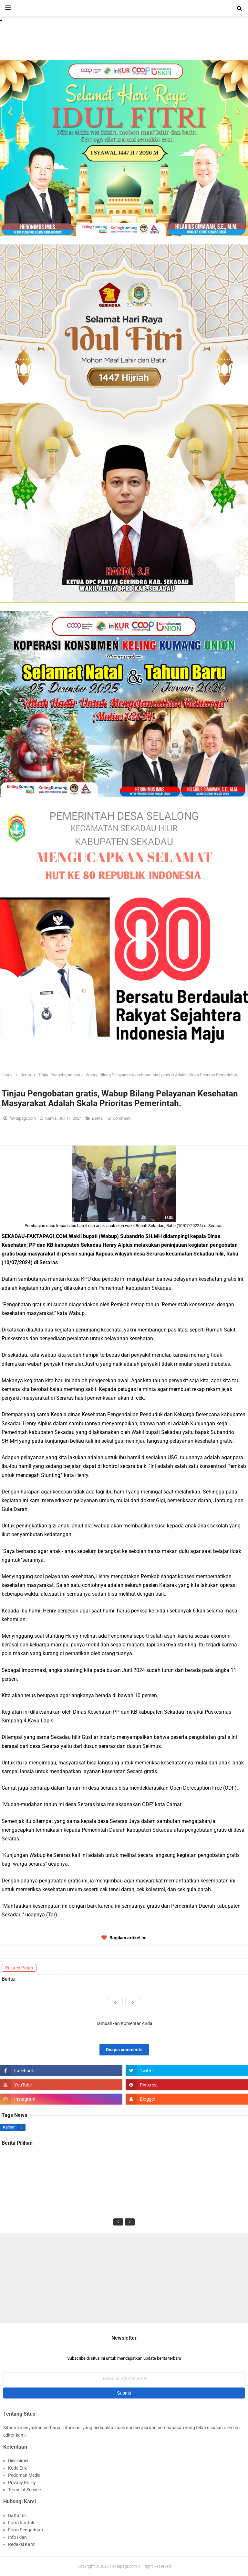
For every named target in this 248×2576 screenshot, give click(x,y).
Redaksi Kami (21, 2544)
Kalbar (9, 2127)
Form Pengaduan (25, 2529)
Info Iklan (17, 2537)
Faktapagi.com (123, 2566)
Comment (122, 1118)
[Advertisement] (124, 2278)
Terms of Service (24, 2489)
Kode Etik (17, 2468)
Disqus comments (124, 2049)
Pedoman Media (24, 2475)
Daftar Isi (17, 2515)
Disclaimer (18, 2460)
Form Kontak (21, 2522)
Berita (98, 1118)
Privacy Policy (22, 2482)
